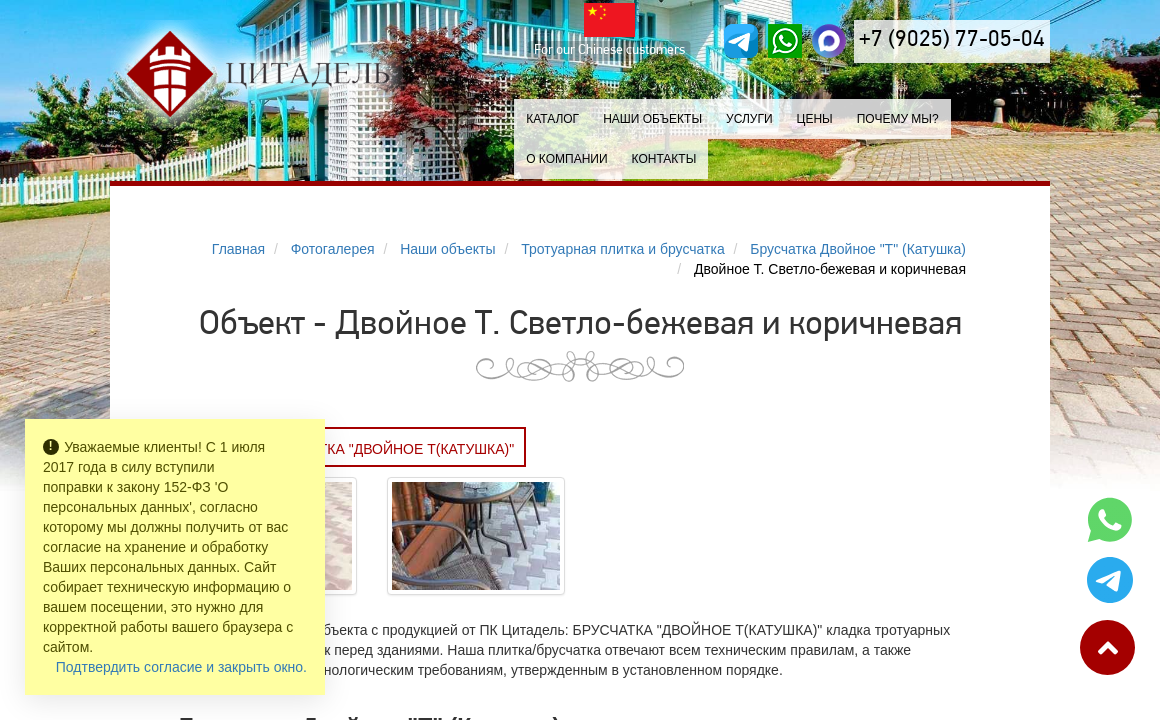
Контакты (664, 159)
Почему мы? (898, 119)
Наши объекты (652, 119)
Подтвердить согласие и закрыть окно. (181, 667)
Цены (815, 119)
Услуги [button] (749, 119)
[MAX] (829, 41)
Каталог (552, 119)
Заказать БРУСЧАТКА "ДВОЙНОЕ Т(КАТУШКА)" (352, 449)
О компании (566, 159)
